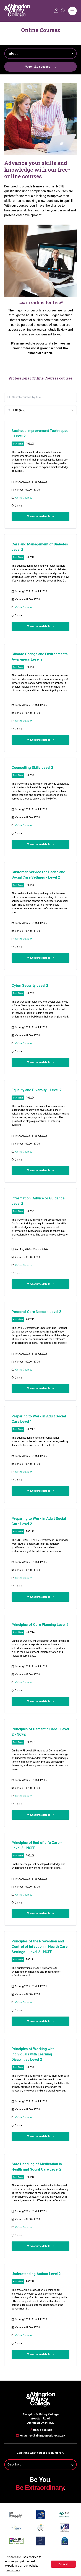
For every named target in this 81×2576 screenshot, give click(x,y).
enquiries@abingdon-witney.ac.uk (40, 2435)
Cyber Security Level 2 (30, 985)
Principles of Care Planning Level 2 (40, 1624)
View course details (40, 516)
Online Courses (23, 497)
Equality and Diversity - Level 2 (36, 1090)
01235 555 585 (40, 2430)
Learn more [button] (13, 2570)
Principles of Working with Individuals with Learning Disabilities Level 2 (33, 2054)
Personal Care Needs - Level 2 (36, 1312)
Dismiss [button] (63, 2564)
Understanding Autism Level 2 (36, 2274)
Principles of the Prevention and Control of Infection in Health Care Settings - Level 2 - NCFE (39, 1946)
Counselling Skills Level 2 (32, 767)
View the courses (40, 66)
